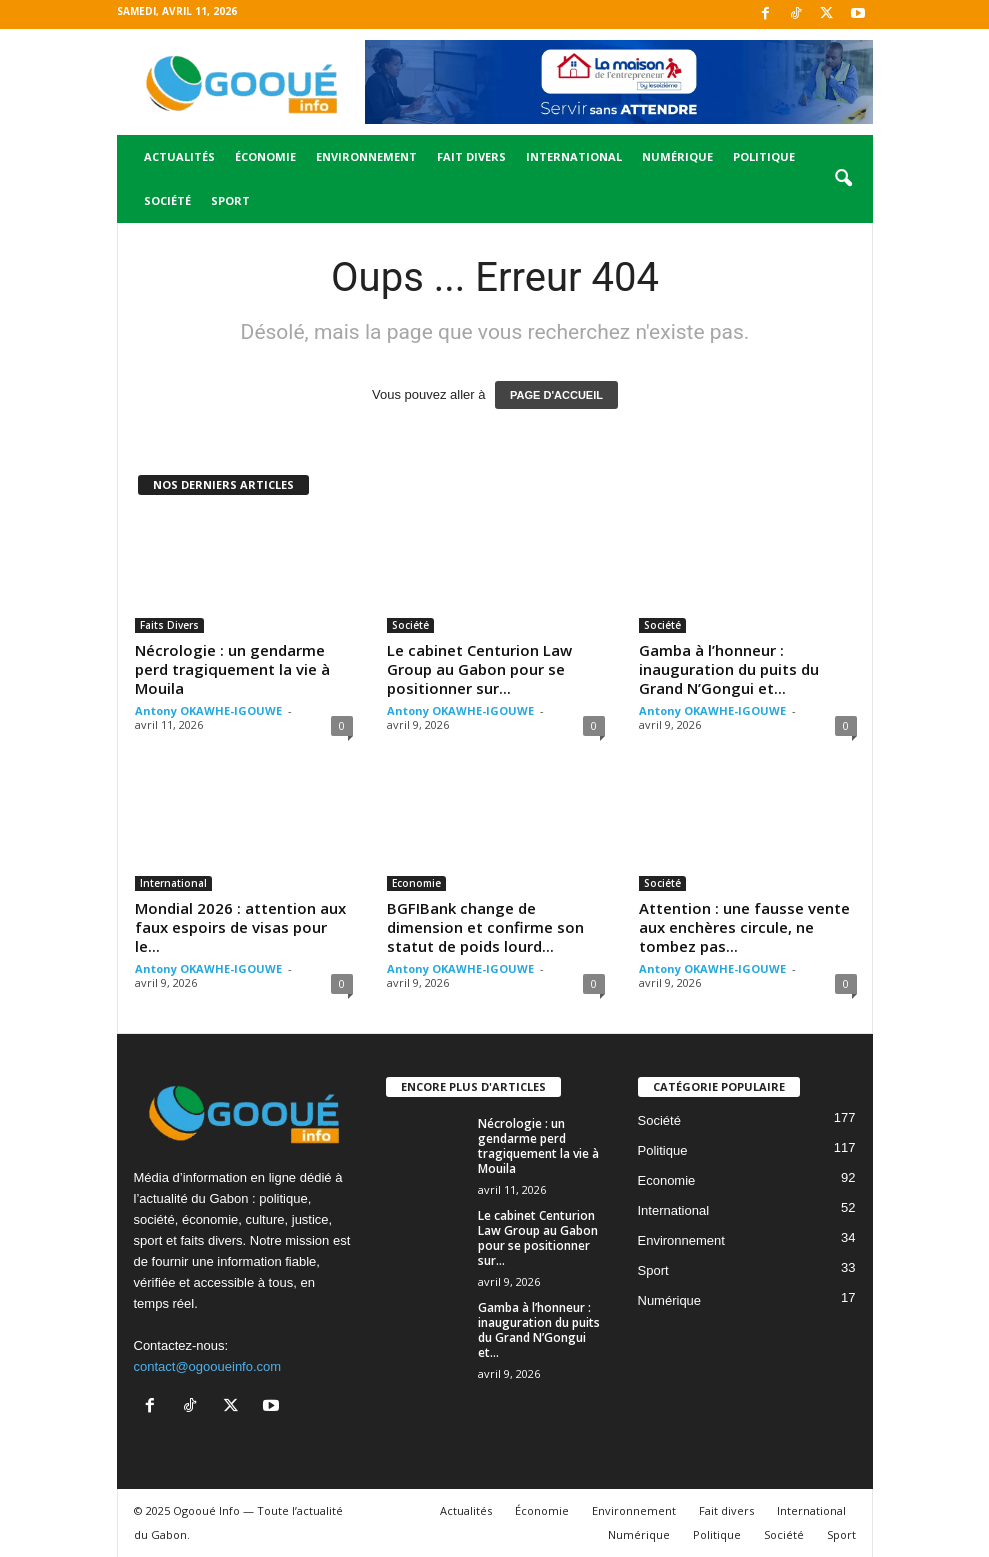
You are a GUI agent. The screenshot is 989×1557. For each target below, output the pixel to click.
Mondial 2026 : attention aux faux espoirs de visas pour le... (240, 927)
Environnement (366, 156)
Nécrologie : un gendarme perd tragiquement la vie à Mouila (232, 669)
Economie (416, 883)
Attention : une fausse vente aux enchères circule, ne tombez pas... (744, 927)
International (574, 156)
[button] (843, 179)
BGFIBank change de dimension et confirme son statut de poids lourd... (485, 927)
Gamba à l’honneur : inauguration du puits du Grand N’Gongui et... (729, 669)
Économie (265, 156)
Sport (230, 200)
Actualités (179, 156)
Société (167, 200)
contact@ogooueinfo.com (208, 1366)
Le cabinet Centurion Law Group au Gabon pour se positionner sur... (479, 669)
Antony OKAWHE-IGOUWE (208, 710)
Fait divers (471, 156)
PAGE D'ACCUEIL (556, 395)
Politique (764, 156)
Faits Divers (169, 625)
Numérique (677, 156)
